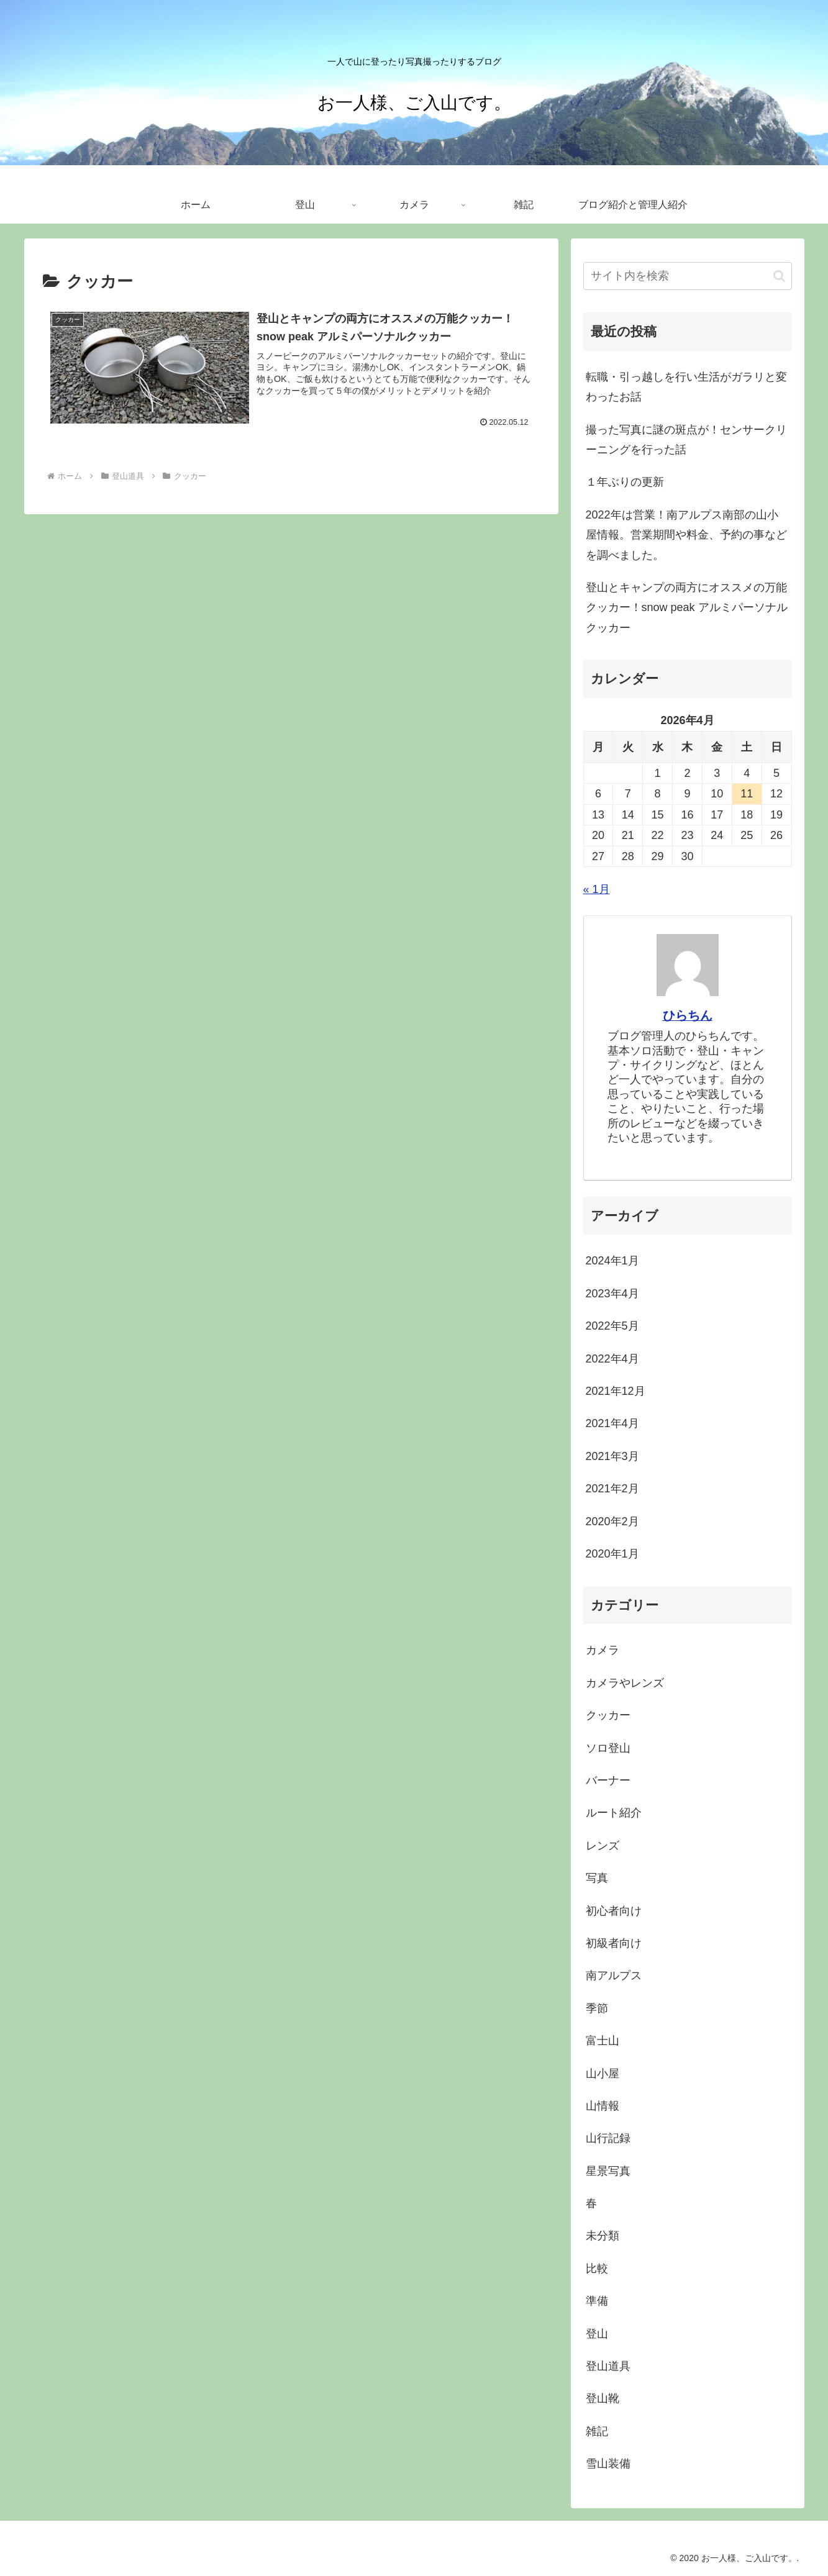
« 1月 (596, 889)
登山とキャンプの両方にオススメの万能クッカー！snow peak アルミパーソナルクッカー (687, 607)
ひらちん (687, 1015)
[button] (779, 276)
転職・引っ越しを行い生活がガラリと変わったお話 (686, 387)
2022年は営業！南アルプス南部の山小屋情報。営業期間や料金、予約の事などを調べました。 (686, 535)
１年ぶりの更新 (625, 482)
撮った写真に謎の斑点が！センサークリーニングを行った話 (686, 440)
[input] (687, 276)
